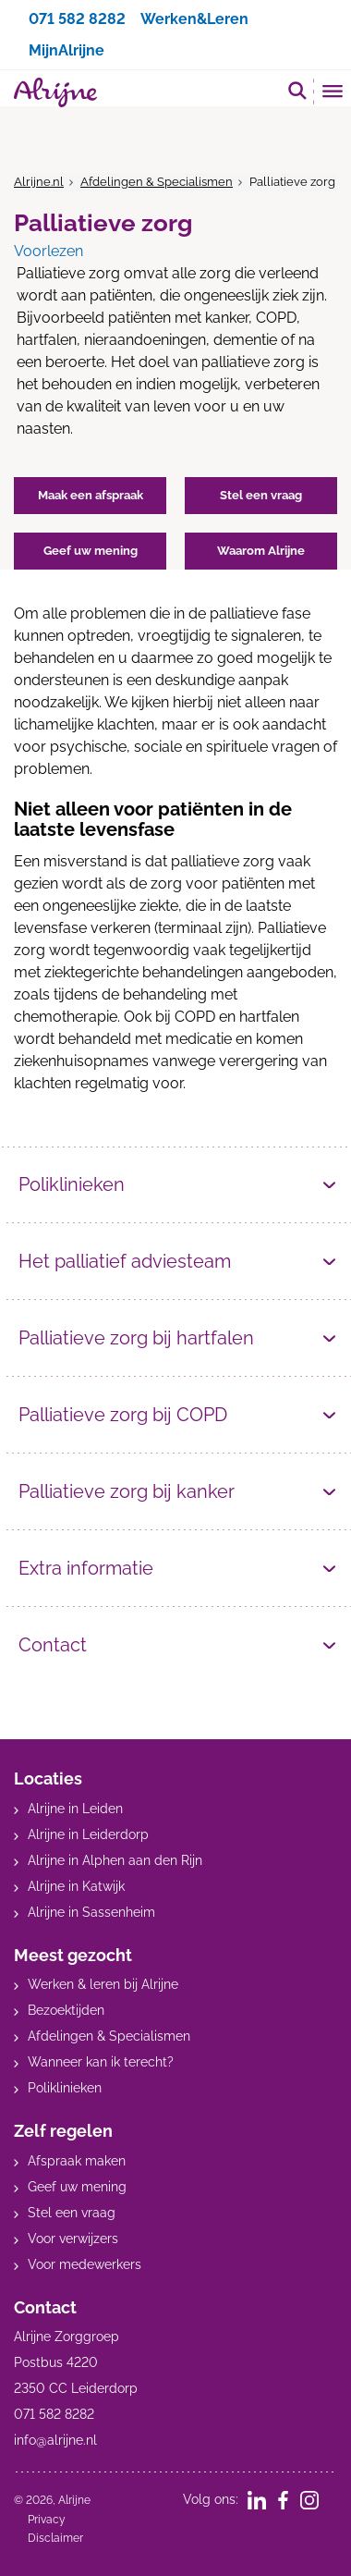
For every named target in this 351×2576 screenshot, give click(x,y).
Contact (52, 1645)
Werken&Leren (194, 19)
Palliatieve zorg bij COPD (122, 1415)
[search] (297, 90)
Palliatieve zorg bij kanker (126, 1491)
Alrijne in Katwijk (76, 1886)
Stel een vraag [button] (261, 495)
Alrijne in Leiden (75, 1808)
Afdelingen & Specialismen (156, 182)
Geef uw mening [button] (90, 551)
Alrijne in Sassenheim (91, 1912)
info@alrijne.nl (55, 2440)
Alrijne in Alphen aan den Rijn (115, 1860)
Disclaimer (55, 2538)
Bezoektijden (66, 2010)
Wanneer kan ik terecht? (101, 2062)
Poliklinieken (71, 1184)
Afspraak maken (77, 2160)
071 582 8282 (77, 19)
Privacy (47, 2519)
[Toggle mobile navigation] (333, 93)
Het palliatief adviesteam (124, 1261)
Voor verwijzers (73, 2238)
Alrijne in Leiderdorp (88, 1834)
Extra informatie (85, 1568)
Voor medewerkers (84, 2264)
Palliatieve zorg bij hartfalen (136, 1338)
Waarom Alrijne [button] (261, 551)
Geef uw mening (77, 2186)
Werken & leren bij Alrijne (103, 1984)
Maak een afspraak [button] (90, 495)
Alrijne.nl (39, 182)
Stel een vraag (71, 2212)
